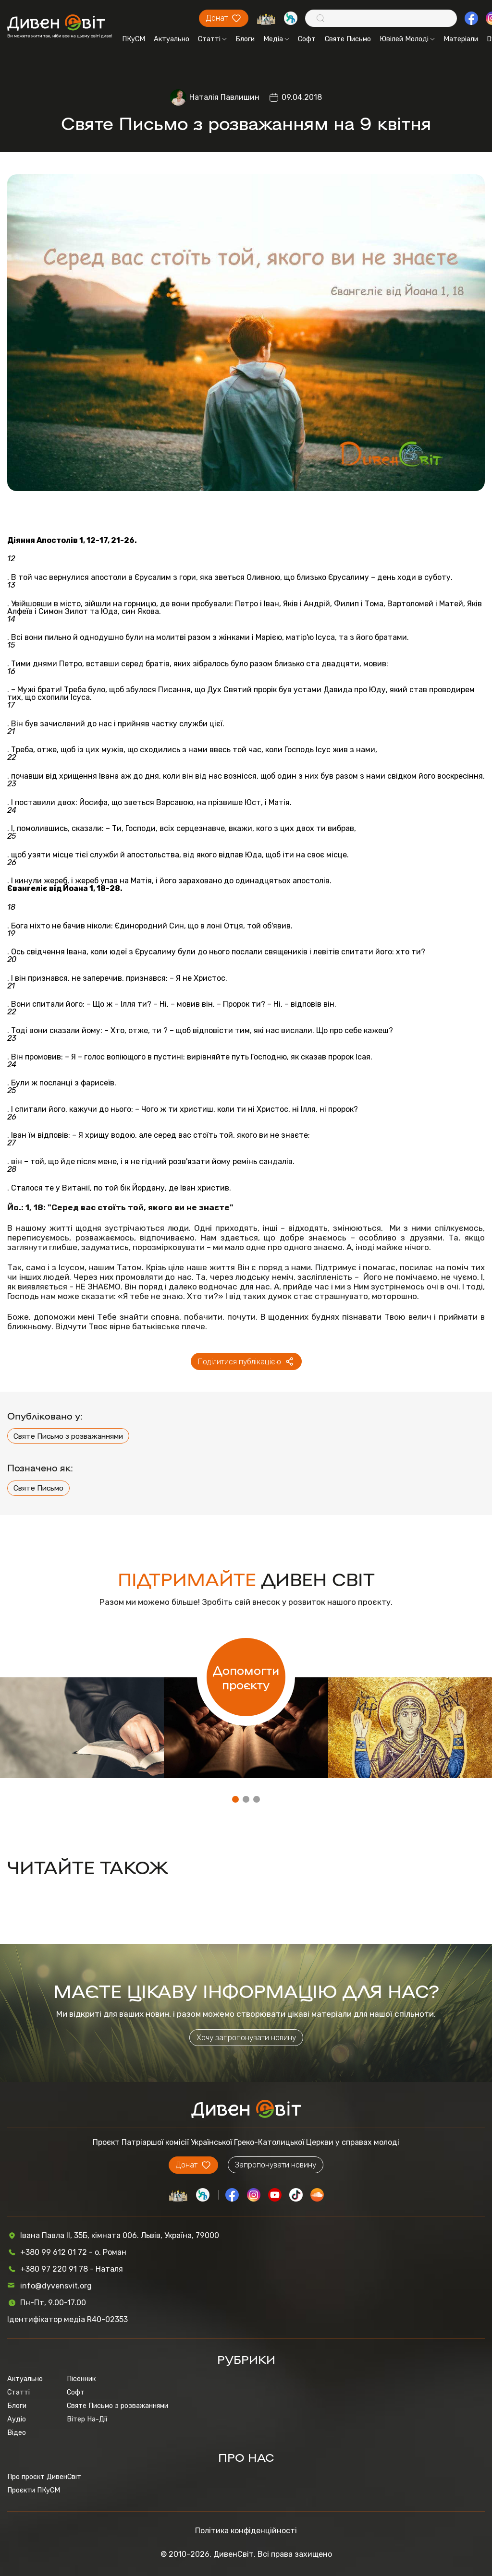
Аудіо (16, 2419)
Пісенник (81, 2378)
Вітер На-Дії (87, 2419)
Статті (212, 39)
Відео (16, 2432)
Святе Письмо (348, 39)
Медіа (276, 39)
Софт (307, 39)
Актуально (171, 39)
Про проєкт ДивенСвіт (44, 2476)
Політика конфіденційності (246, 2530)
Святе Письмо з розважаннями (68, 1436)
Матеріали (460, 39)
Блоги (245, 39)
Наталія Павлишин (224, 97)
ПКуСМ (133, 39)
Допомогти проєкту (246, 1676)
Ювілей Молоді (407, 39)
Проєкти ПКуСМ (33, 2490)
